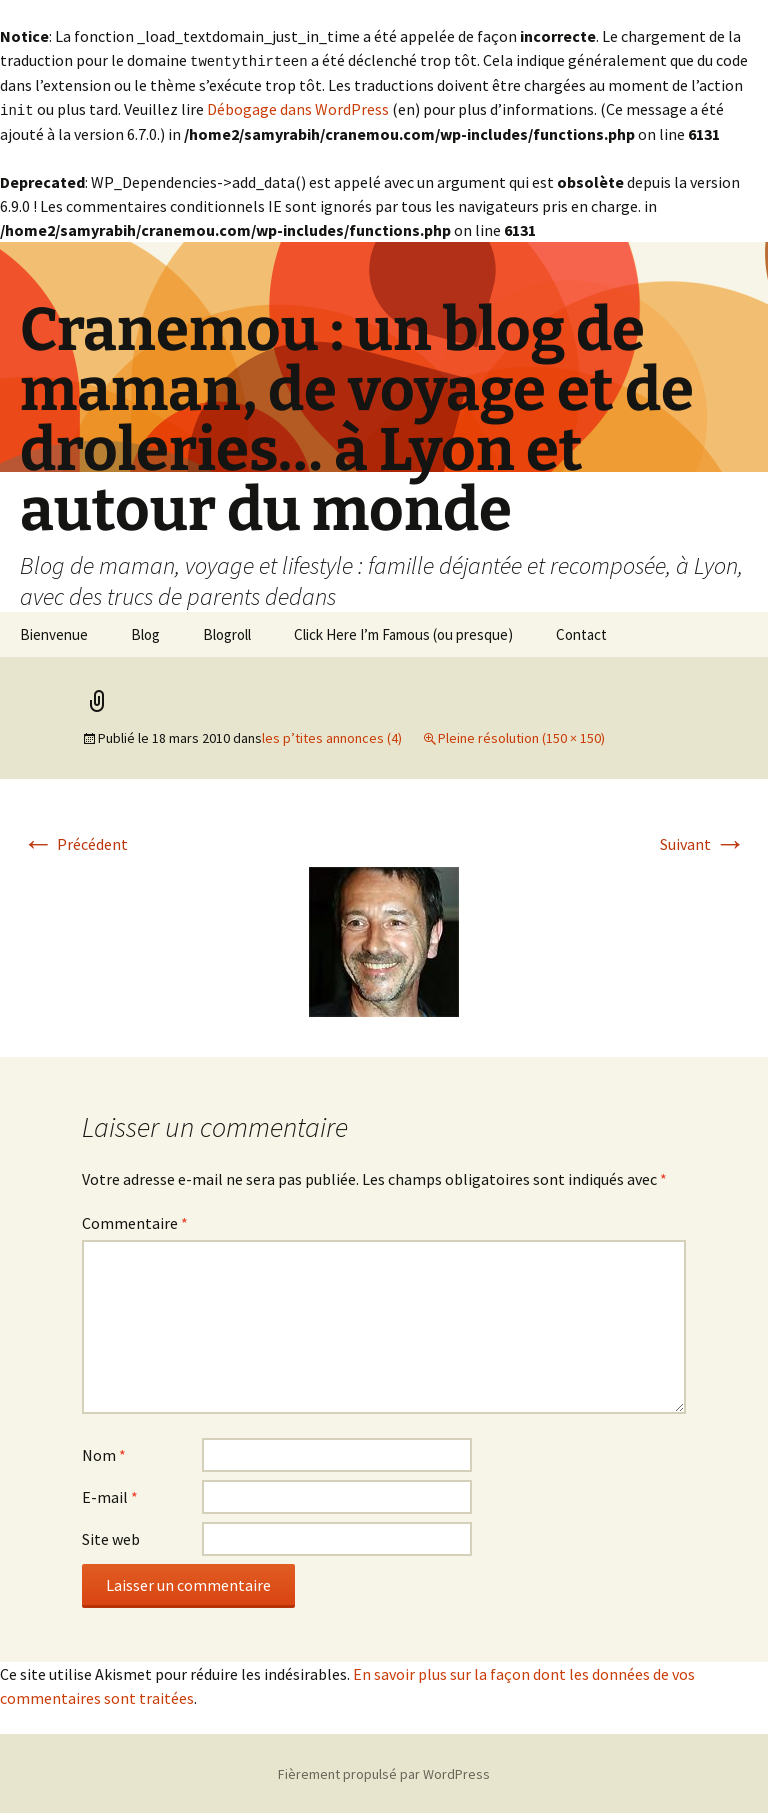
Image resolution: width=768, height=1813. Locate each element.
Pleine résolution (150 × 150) (521, 736)
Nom (104, 1453)
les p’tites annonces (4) (332, 736)
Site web (111, 1537)
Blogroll (227, 632)
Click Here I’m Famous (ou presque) (403, 632)
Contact (581, 632)
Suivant (703, 842)
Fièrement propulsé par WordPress (384, 1772)
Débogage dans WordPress (298, 108)
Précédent (75, 842)
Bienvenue (54, 632)
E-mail (110, 1495)
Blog (145, 632)
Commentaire (135, 1221)
